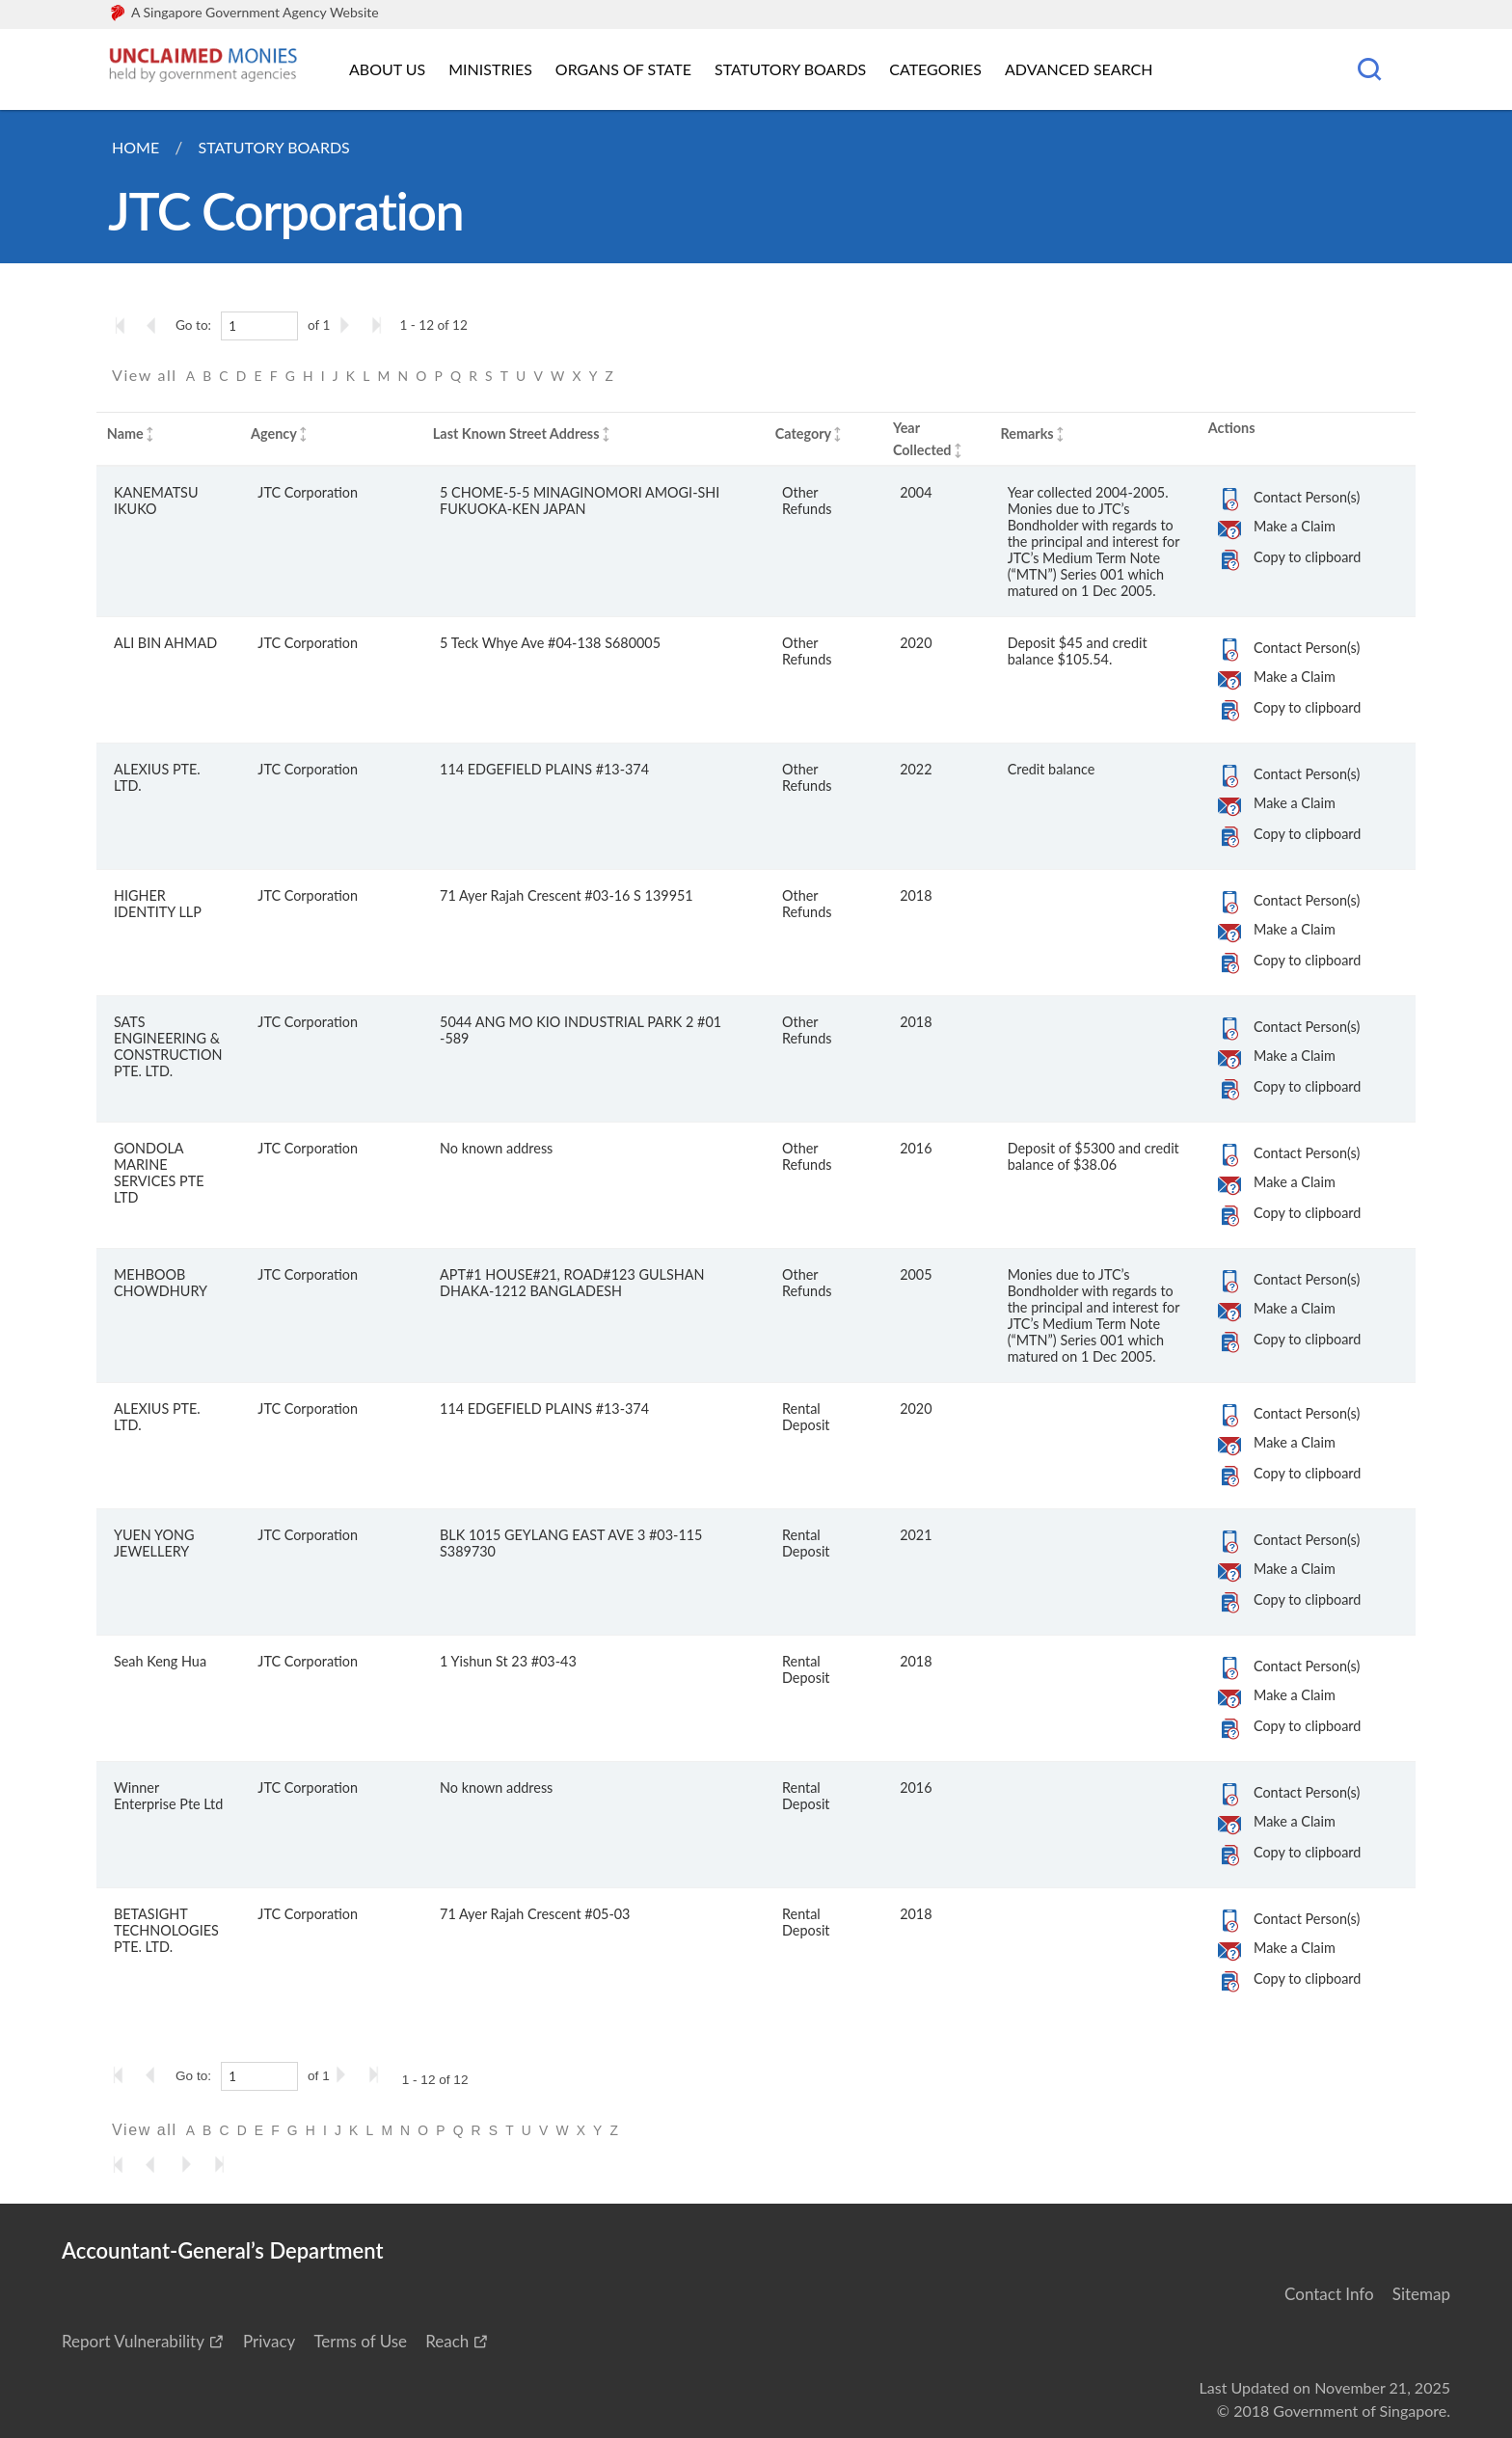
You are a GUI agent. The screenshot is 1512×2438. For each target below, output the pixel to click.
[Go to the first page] (124, 325)
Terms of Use (360, 2341)
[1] (259, 326)
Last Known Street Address (516, 433)
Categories (935, 69)
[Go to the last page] (380, 325)
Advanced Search (1078, 69)
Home (135, 147)
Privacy (269, 2341)
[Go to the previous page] (157, 325)
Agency (274, 433)
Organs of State (623, 69)
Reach (447, 2341)
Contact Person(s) (1307, 497)
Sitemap (1421, 2294)
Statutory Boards (790, 69)
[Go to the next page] (348, 325)
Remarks (1026, 433)
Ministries (490, 69)
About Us (387, 69)
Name (125, 433)
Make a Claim (1295, 526)
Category (803, 433)
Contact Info (1329, 2294)
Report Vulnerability (133, 2341)
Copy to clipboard (1307, 557)
